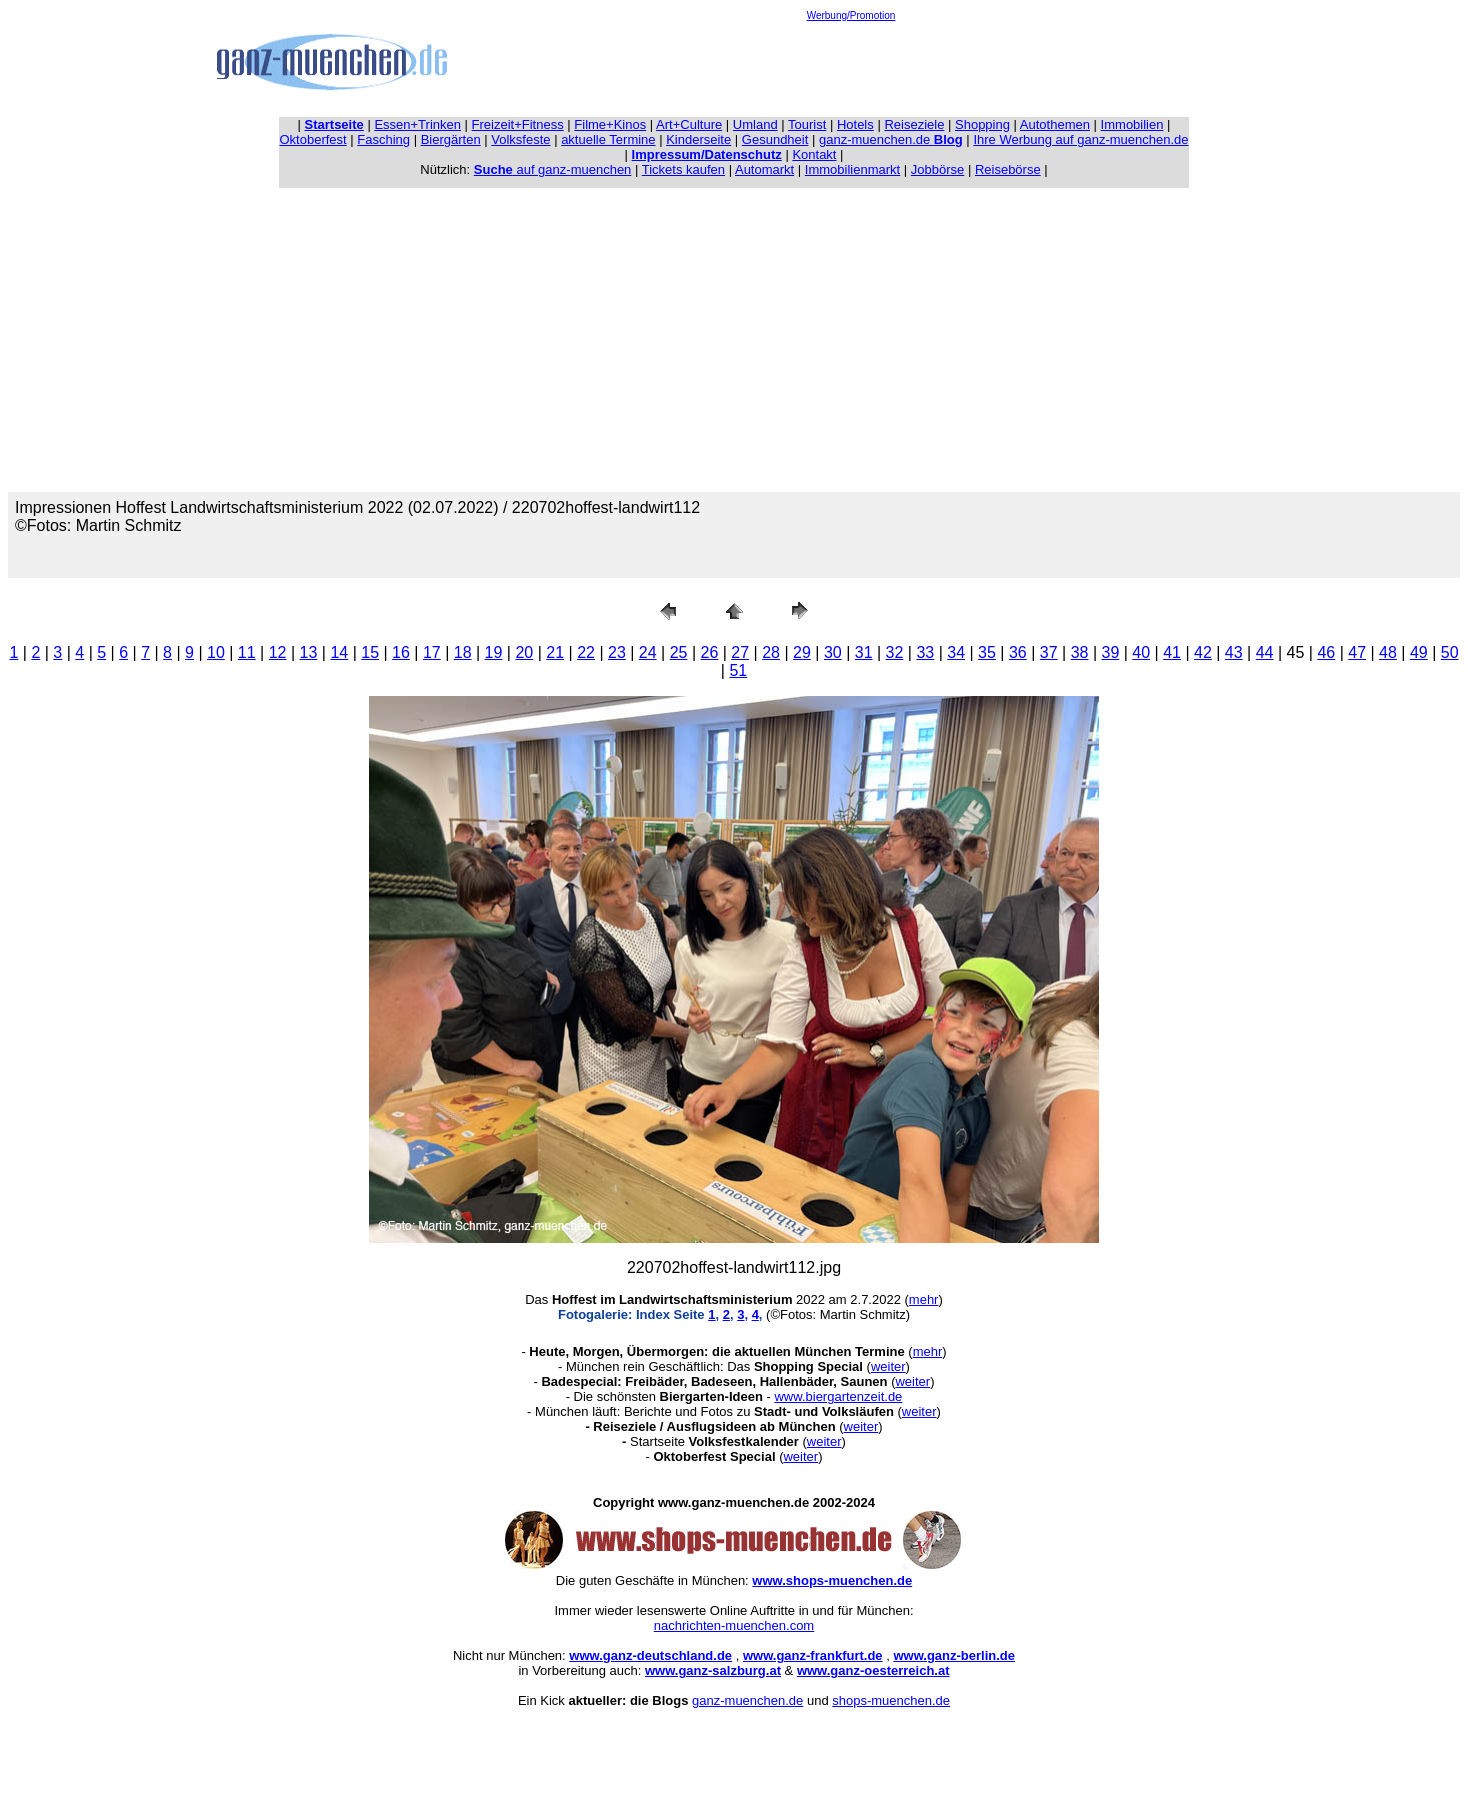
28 (771, 652)
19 (494, 652)
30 (833, 652)
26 (710, 652)
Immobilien (1132, 124)
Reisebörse (1008, 169)
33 (925, 652)
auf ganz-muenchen (553, 169)
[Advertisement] (851, 66)
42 (1203, 652)
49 (1419, 652)
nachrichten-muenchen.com (734, 1625)
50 (1450, 652)
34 (956, 652)
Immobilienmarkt (852, 169)
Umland (755, 124)
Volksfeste (520, 139)
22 (586, 652)
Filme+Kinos (610, 124)
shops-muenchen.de (891, 1700)
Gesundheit (775, 139)
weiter (888, 1366)
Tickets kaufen (683, 169)
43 (1234, 652)
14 (339, 652)
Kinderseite (698, 139)
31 (864, 652)
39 (1110, 652)
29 (802, 652)
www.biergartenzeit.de (838, 1396)
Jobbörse (937, 169)
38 (1080, 652)
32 (895, 652)
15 (370, 652)
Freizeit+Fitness (518, 124)
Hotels (855, 124)
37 (1049, 652)
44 (1265, 652)
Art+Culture (689, 124)
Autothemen (1055, 124)
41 (1172, 652)
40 (1141, 652)
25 (679, 652)
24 (648, 652)
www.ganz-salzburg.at (713, 1670)
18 (463, 652)
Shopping (982, 124)
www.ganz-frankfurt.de (813, 1655)
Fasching (383, 139)
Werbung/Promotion (851, 15)
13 (309, 652)
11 (247, 652)
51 (738, 670)
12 (278, 652)
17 (432, 652)
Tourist (807, 124)
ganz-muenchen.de (891, 139)
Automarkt (764, 169)
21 (555, 652)
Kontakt (814, 154)
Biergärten (451, 139)
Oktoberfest (313, 139)
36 (1018, 652)
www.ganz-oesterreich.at (873, 1670)
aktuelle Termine (608, 139)
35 (987, 652)
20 (524, 652)
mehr (924, 1299)
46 (1326, 652)
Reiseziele (914, 124)
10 (216, 652)
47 (1357, 652)
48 (1388, 652)
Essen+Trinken (417, 124)
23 (617, 652)
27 (740, 652)
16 (401, 652)
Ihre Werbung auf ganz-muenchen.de (1080, 139)
